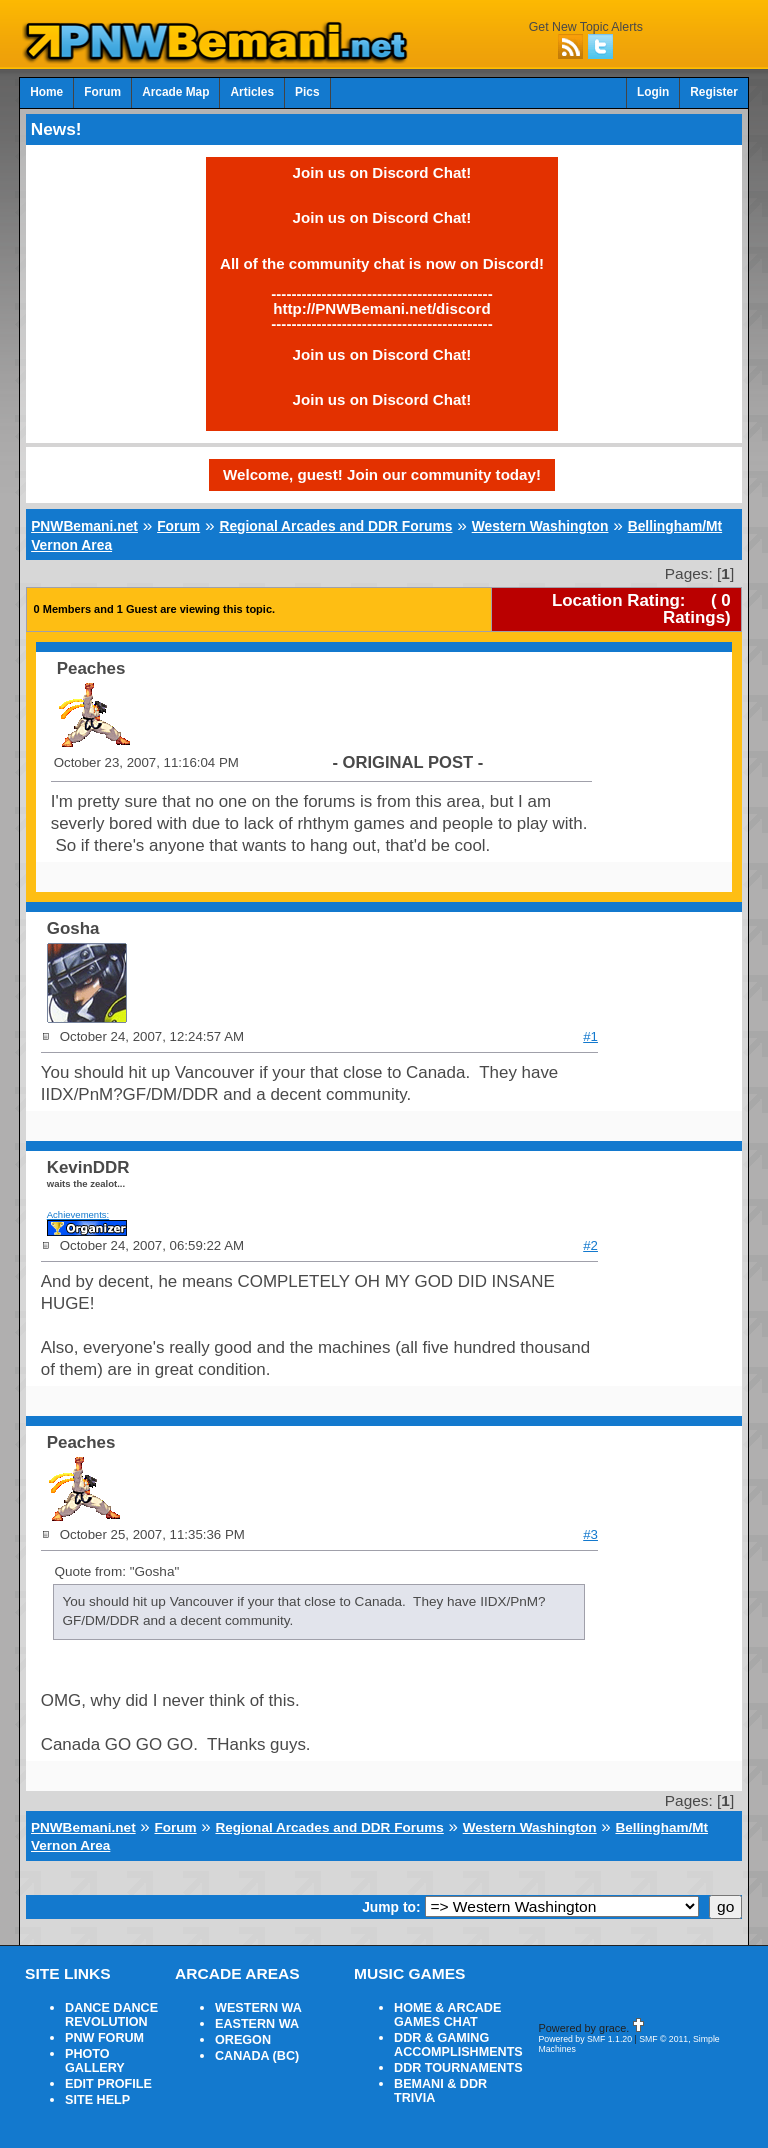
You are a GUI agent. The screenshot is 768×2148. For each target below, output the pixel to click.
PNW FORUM (104, 2038)
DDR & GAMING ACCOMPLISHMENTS (458, 2045)
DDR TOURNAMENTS (458, 2068)
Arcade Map (175, 92)
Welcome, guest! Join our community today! (382, 474)
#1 (590, 1036)
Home (46, 92)
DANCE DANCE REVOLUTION (111, 2015)
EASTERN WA (257, 2024)
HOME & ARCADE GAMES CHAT (447, 2015)
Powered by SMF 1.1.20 (585, 2039)
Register (714, 92)
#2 (590, 1245)
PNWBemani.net (84, 526)
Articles (252, 92)
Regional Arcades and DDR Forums (335, 526)
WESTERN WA (258, 2008)
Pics (307, 92)
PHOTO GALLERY (95, 2061)
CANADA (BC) (257, 2056)
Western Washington (540, 526)
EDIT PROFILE (108, 2084)
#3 (590, 1534)
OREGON (243, 2040)
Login (653, 92)
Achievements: (78, 1214)
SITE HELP (97, 2100)
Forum (102, 92)
